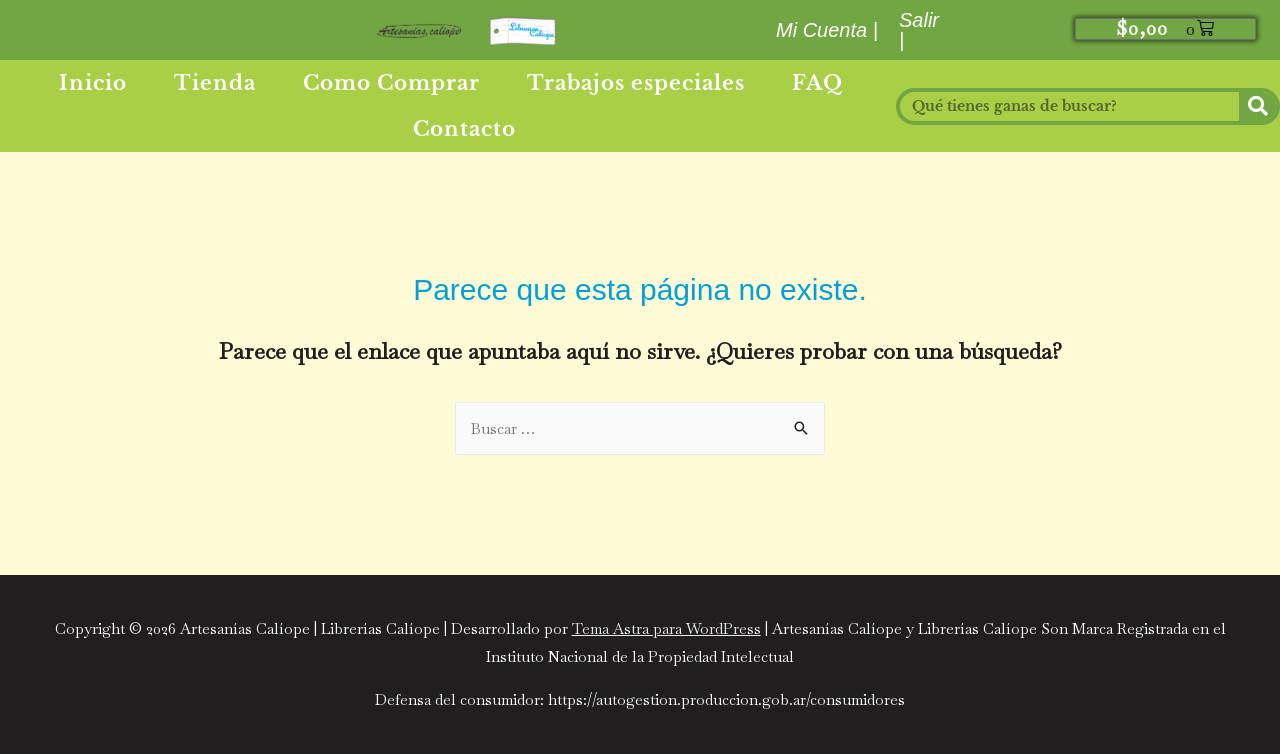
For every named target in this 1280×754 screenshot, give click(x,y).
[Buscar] (1257, 106)
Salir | (919, 30)
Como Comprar (391, 83)
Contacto (464, 129)
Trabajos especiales (636, 83)
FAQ (817, 83)
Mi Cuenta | (827, 30)
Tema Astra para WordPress (666, 628)
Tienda (215, 83)
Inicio (93, 83)
